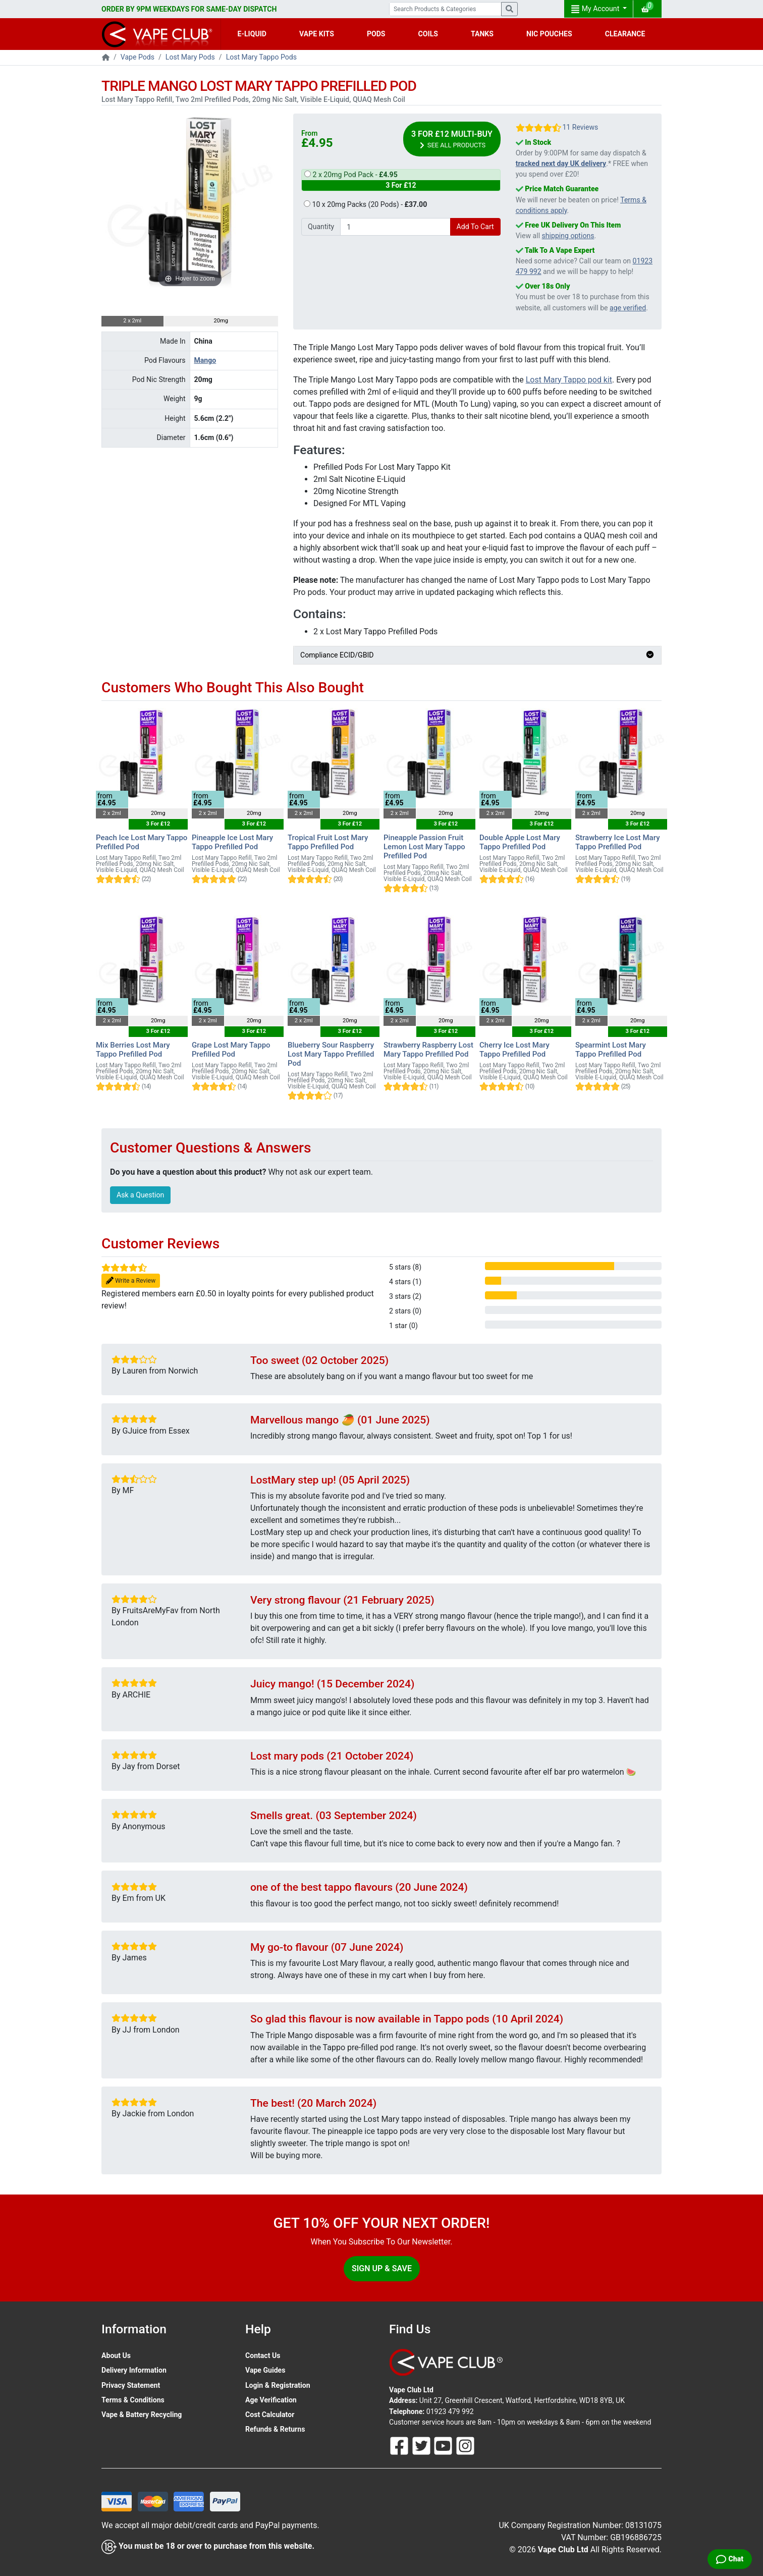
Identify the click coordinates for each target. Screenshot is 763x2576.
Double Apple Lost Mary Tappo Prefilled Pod (519, 842)
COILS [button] (428, 34)
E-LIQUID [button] (252, 34)
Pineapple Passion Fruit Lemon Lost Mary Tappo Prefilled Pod (424, 846)
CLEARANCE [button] (625, 34)
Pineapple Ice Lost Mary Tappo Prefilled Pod (232, 842)
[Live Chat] (729, 2559)
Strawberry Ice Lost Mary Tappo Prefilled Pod (617, 842)
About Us (116, 2355)
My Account (596, 9)
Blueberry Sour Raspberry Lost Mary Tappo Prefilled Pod (331, 1054)
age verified (628, 308)
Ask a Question (140, 1195)
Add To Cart (475, 227)
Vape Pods (137, 57)
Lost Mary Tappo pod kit (569, 380)
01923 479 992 (450, 2411)
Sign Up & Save (382, 2268)
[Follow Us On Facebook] (400, 2445)
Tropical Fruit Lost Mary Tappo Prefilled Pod (328, 842)
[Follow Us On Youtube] (444, 2445)
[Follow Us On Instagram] (465, 2445)
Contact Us (262, 2355)
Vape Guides (265, 2370)
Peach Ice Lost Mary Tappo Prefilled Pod (141, 842)
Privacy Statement (130, 2385)
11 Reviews (580, 127)
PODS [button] (376, 34)
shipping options (568, 236)
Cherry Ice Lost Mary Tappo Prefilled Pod (514, 1049)
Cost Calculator (269, 2414)
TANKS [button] (482, 34)
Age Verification (271, 2400)
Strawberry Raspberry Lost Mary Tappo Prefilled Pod (428, 1049)
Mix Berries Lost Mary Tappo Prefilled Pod (133, 1049)
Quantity (321, 227)
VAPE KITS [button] (316, 34)
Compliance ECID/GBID (477, 655)
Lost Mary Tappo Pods (261, 57)
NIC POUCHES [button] (549, 34)
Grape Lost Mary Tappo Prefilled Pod (231, 1049)
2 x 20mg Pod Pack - (401, 181)
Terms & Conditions (133, 2400)
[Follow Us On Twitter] (422, 2445)
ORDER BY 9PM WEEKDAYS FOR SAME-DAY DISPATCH (189, 9)
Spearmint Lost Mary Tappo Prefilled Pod (610, 1049)
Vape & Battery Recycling (141, 2414)
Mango (205, 360)
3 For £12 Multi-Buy (452, 139)
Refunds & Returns (275, 2429)
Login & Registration (277, 2385)
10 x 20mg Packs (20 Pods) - (365, 204)
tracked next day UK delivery (561, 163)
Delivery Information (134, 2370)
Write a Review (130, 1281)
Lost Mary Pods (190, 57)
